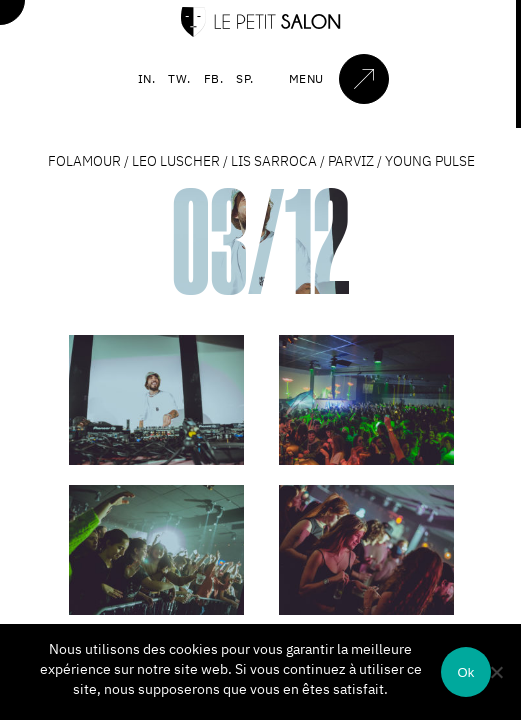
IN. (147, 78)
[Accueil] (261, 32)
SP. (245, 78)
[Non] (496, 672)
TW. (179, 78)
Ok (465, 672)
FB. (214, 78)
